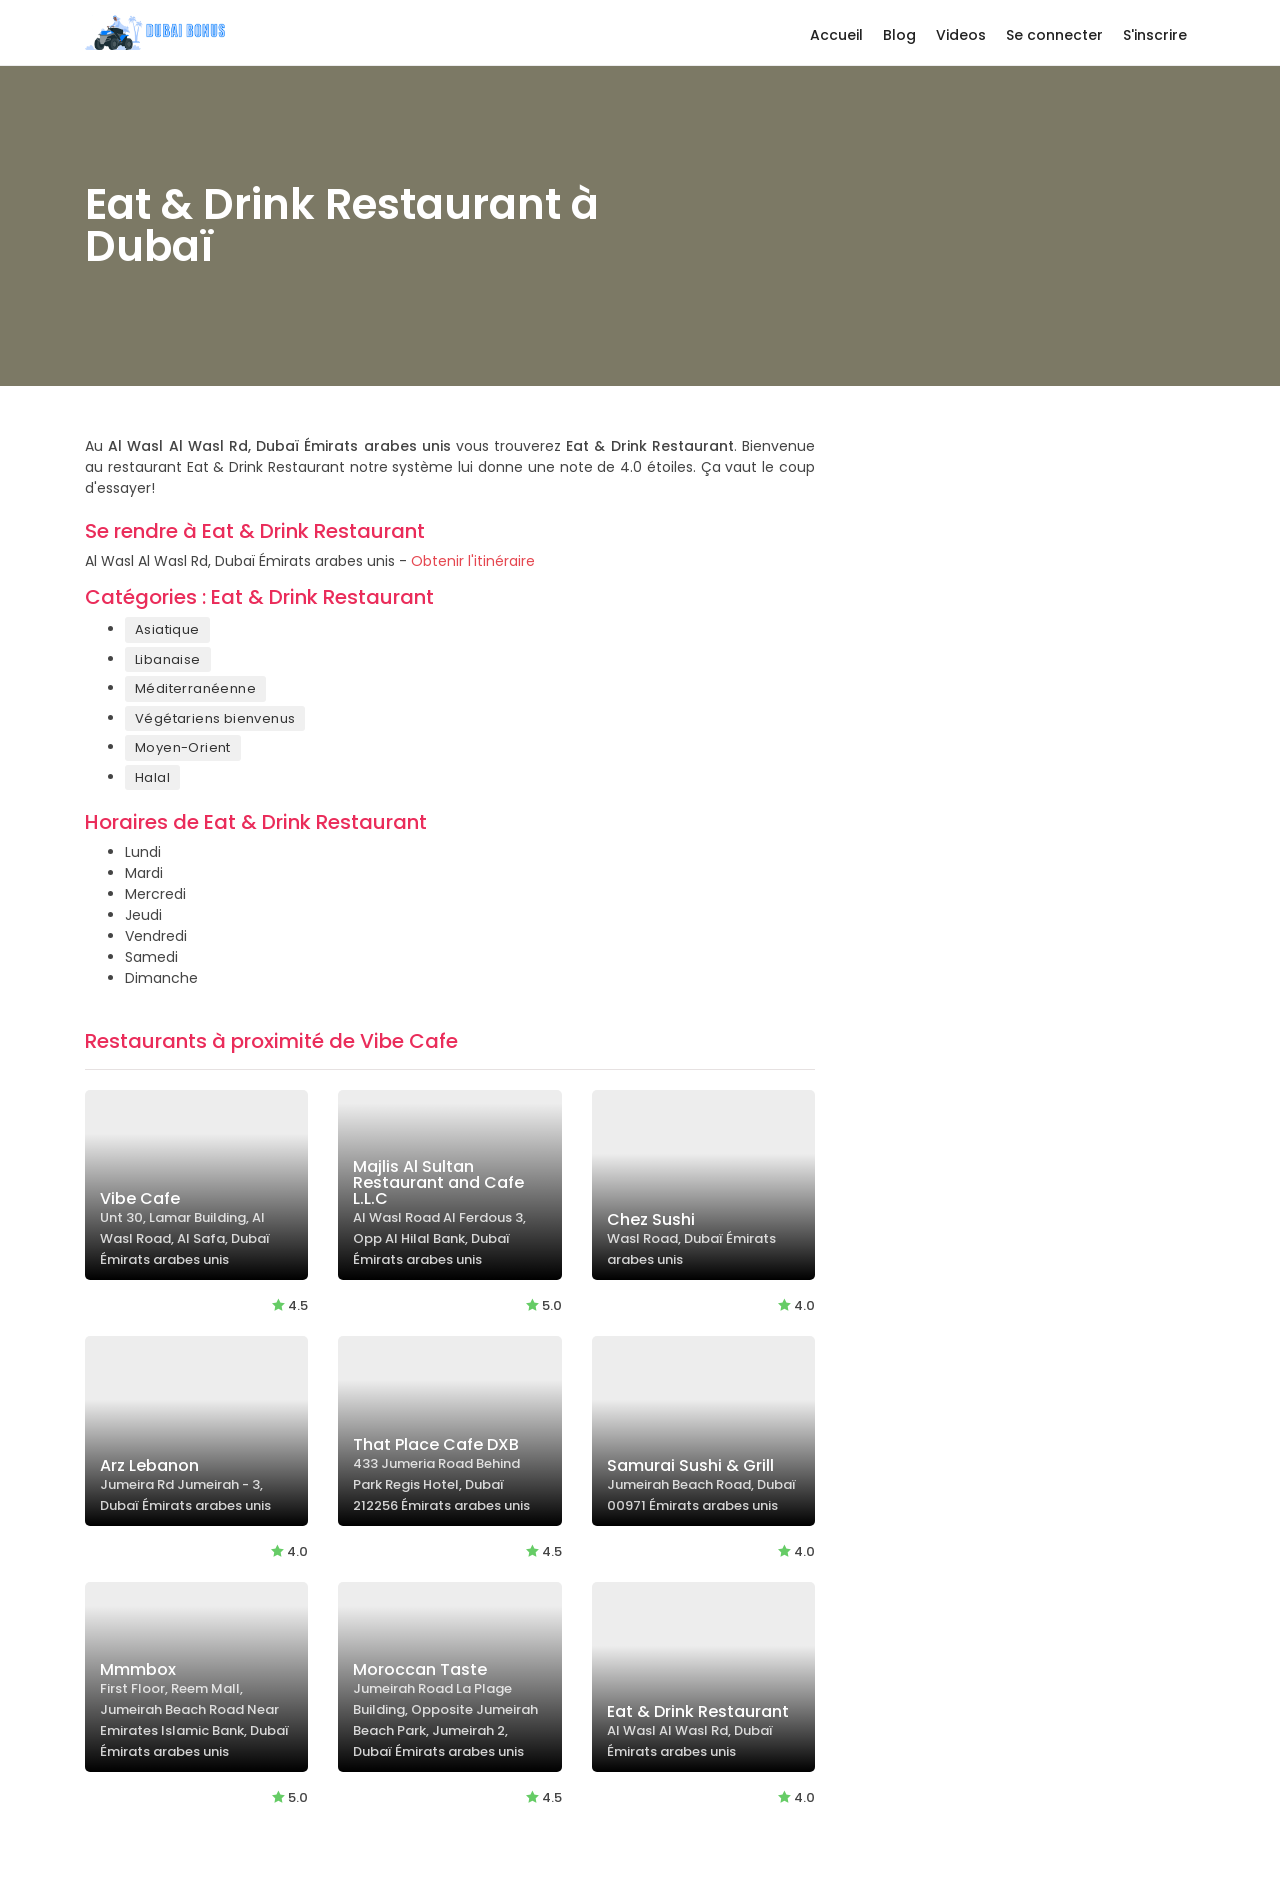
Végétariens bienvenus (215, 718)
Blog (899, 35)
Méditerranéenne (195, 688)
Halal (152, 777)
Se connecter (1054, 35)
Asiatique (167, 629)
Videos (961, 35)
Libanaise (168, 659)
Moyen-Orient (183, 747)
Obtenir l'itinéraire (473, 561)
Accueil (836, 35)
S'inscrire (1155, 35)
